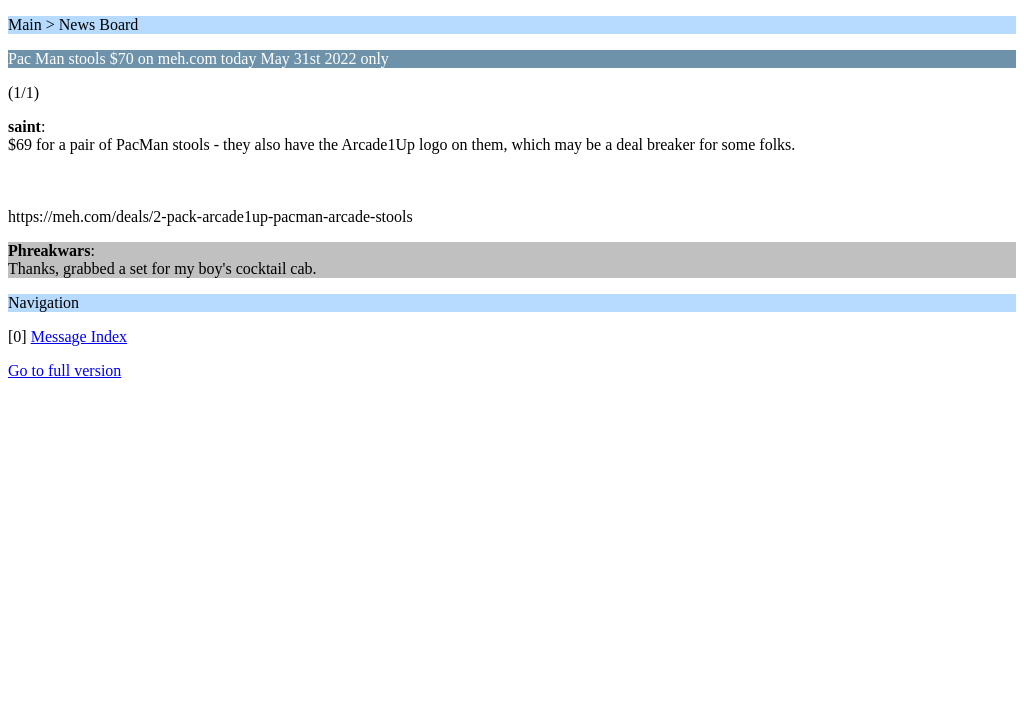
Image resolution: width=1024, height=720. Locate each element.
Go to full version (64, 370)
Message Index (79, 336)
